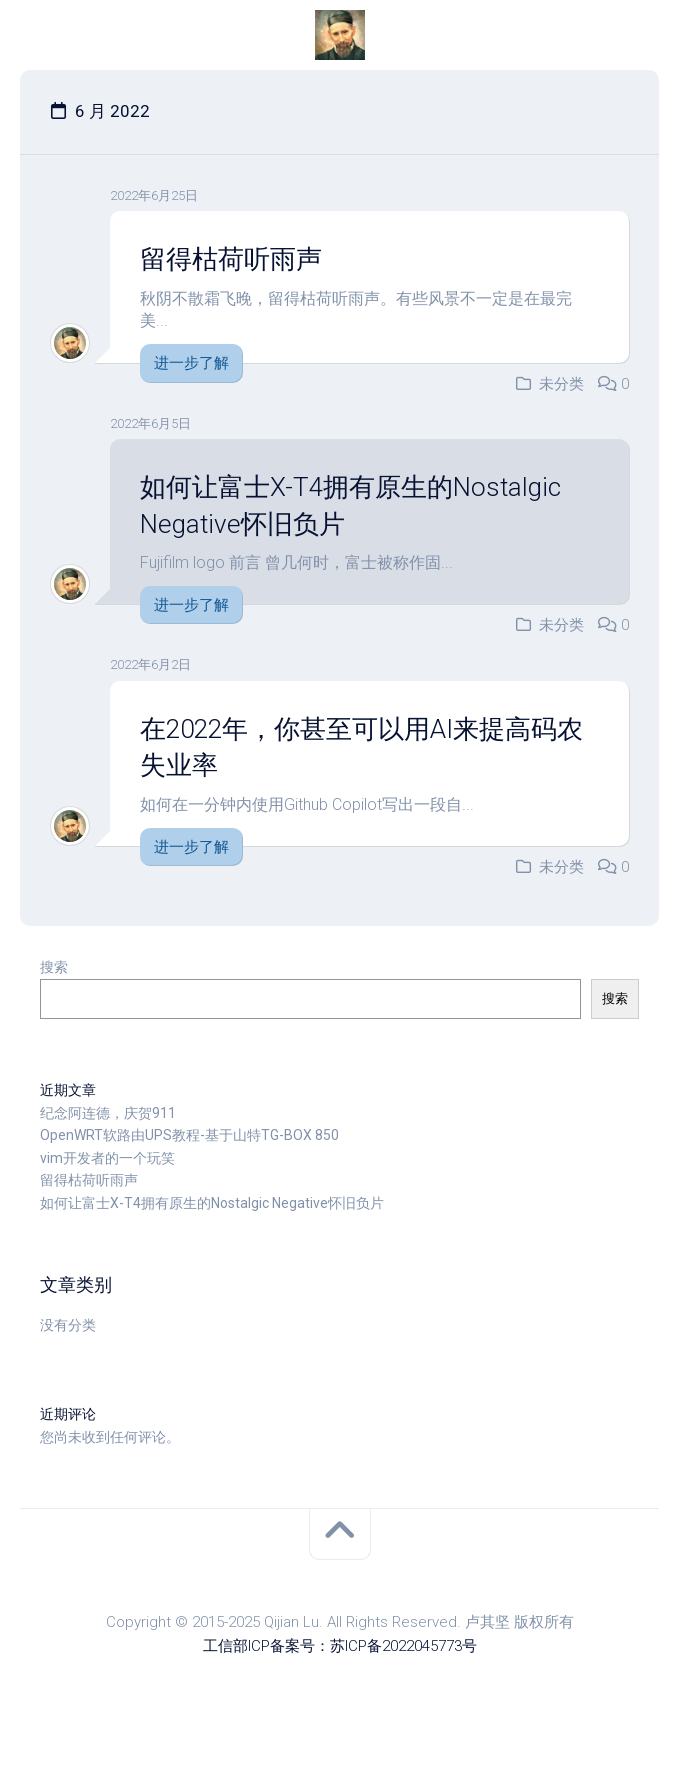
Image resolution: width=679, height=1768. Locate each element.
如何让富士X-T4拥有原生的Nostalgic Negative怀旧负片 (212, 1203)
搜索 (54, 967)
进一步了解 (191, 363)
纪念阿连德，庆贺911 (108, 1113)
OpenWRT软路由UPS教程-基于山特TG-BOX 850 (189, 1135)
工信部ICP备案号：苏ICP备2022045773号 (340, 1646)
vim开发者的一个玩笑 (107, 1158)
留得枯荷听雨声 (231, 259)
